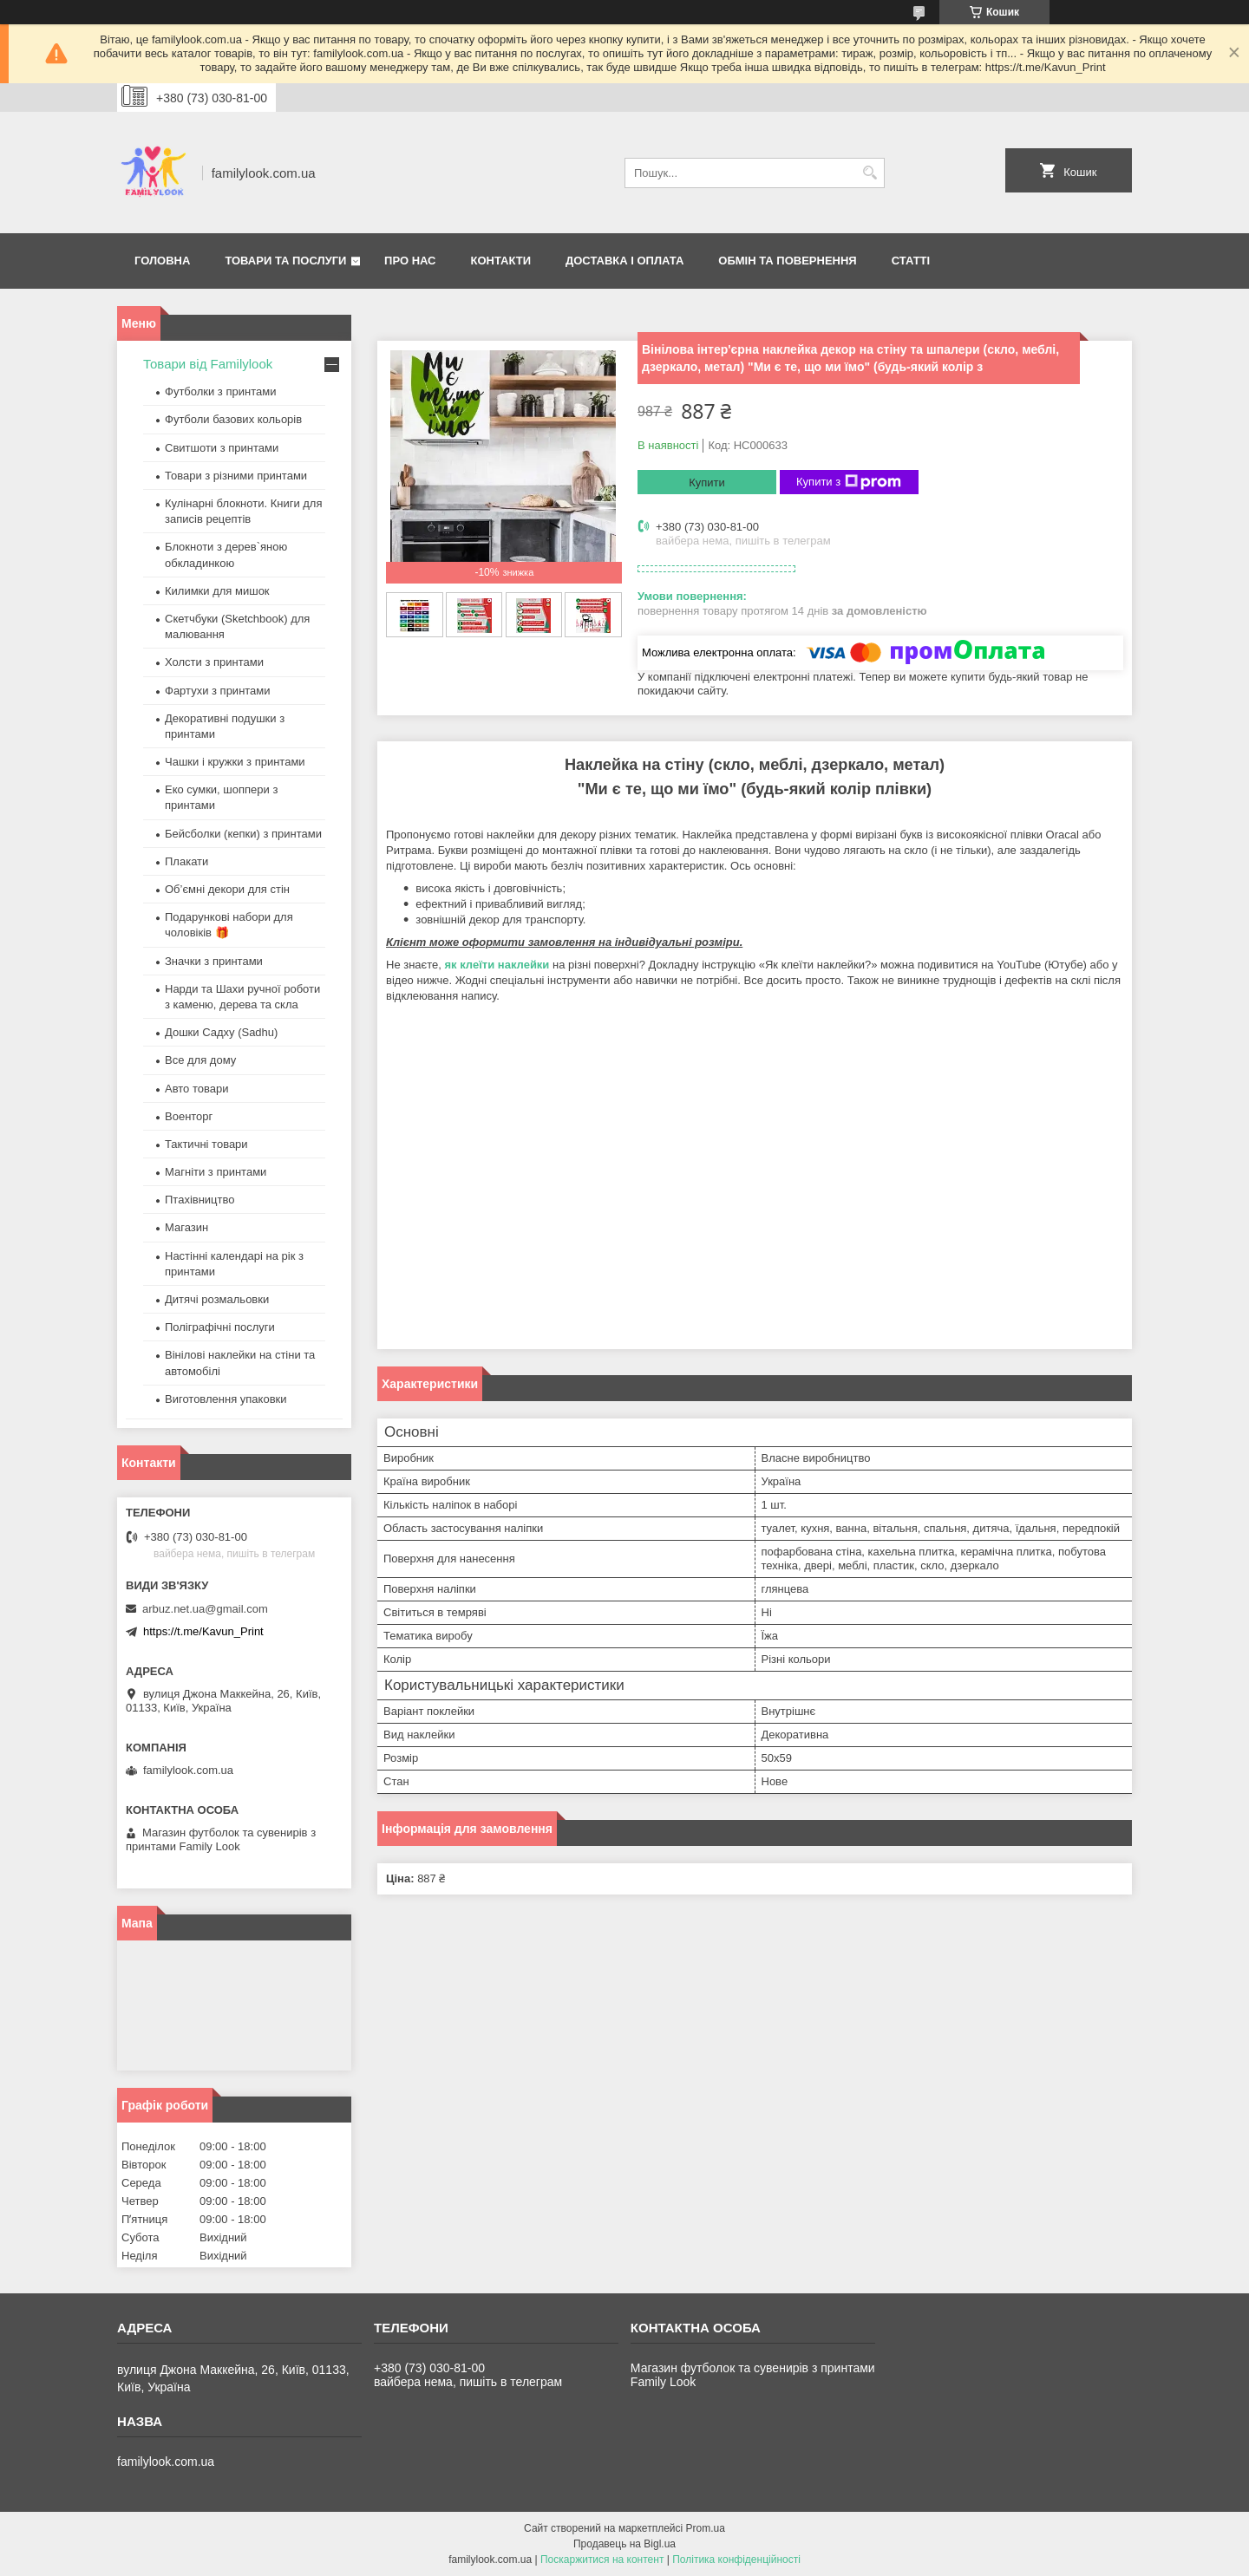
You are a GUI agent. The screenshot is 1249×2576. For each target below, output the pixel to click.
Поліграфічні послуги (220, 1327)
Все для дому (200, 1059)
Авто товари (196, 1088)
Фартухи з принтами (218, 690)
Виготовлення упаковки (226, 1398)
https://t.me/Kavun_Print (203, 1631)
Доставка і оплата (624, 260)
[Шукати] (869, 173)
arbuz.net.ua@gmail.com (205, 1608)
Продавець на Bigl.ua (624, 2544)
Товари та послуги (285, 260)
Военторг (189, 1116)
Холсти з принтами (214, 661)
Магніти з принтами (215, 1171)
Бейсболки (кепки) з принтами (243, 833)
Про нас (409, 260)
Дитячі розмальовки (217, 1299)
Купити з (848, 482)
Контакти (501, 260)
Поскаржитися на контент (602, 2559)
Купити (707, 482)
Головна (162, 260)
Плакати (186, 861)
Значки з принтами (214, 961)
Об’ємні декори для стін (227, 889)
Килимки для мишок (217, 590)
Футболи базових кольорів (233, 419)
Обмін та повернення (787, 260)
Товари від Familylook (207, 363)
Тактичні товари (206, 1144)
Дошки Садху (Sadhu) (221, 1032)
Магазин (186, 1227)
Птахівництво (200, 1199)
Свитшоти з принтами (221, 447)
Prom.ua (705, 2528)
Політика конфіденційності (736, 2559)
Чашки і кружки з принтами (235, 761)
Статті (911, 260)
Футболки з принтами (220, 391)
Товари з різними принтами (236, 475)
